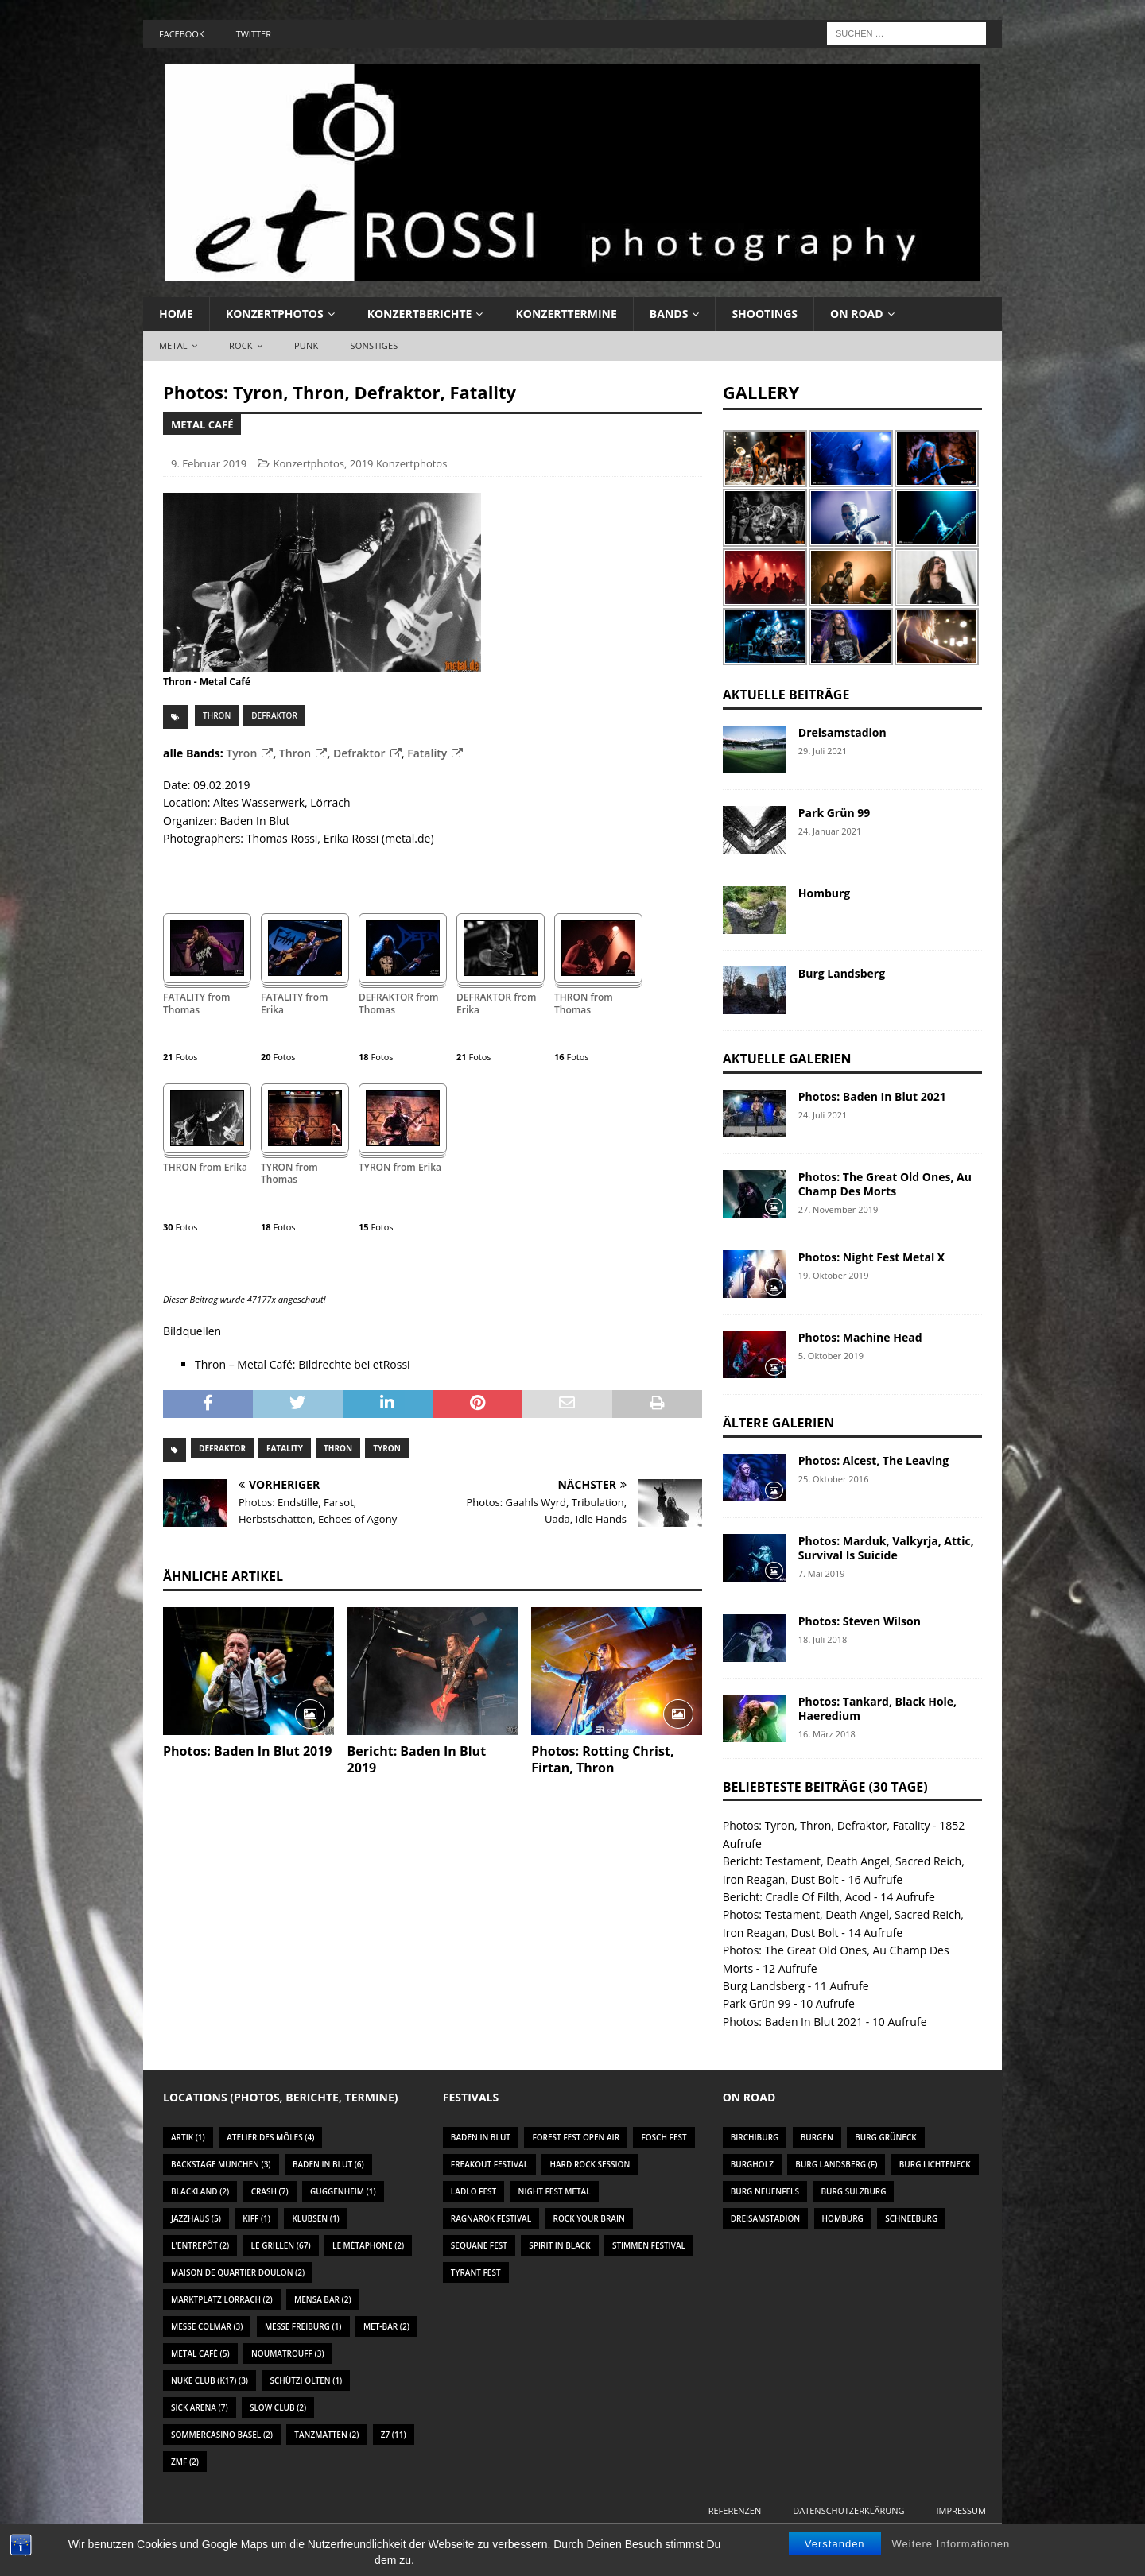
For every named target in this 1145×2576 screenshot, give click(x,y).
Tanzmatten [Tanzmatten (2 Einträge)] (326, 2434)
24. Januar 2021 (830, 831)
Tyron (241, 753)
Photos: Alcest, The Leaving (873, 1460)
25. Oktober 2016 (833, 1479)
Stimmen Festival (648, 2245)
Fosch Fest (663, 2137)
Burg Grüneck (885, 2137)
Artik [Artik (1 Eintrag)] (188, 2137)
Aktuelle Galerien (787, 1058)
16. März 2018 (827, 1734)
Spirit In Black (559, 2245)
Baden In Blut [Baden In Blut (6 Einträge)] (328, 2164)
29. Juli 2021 (823, 751)
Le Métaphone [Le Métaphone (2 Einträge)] (368, 2245)
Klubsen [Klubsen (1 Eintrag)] (315, 2218)
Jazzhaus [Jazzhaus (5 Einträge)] (196, 2218)
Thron (217, 715)
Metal (173, 345)
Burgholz (752, 2164)
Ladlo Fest (473, 2191)
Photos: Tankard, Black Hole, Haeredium (877, 1708)
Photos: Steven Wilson (859, 1621)
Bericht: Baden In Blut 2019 (416, 1759)
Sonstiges (374, 345)
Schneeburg (911, 2218)
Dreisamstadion (842, 732)
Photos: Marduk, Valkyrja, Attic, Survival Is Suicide (886, 1548)
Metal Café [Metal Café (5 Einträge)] (200, 2353)
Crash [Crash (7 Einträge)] (270, 2191)
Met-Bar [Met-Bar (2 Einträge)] (386, 2326)
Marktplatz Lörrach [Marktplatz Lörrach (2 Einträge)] (222, 2299)
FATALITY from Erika (294, 1004)
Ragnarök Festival (491, 2218)
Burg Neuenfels (765, 2191)
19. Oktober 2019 (833, 1275)
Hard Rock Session (589, 2164)
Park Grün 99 (834, 812)
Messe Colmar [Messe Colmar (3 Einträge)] (207, 2326)
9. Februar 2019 (208, 463)
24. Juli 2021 (823, 1115)
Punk (306, 345)
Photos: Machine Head (860, 1337)
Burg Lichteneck (935, 2164)
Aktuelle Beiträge (786, 694)
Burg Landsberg (841, 973)
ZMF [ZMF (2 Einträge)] (185, 2461)
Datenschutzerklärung (848, 2510)
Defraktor (274, 715)
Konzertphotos (275, 313)
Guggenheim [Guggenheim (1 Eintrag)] (343, 2191)
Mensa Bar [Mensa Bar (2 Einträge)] (322, 2299)
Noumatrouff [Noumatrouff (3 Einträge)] (287, 2353)
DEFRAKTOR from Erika (496, 1004)
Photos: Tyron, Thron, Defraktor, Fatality (826, 1825)
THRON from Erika (205, 1167)
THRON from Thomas (583, 1004)
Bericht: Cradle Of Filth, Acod (797, 1896)
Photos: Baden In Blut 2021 (872, 1096)
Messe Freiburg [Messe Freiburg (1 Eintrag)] (303, 2326)
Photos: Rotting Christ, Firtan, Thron (602, 1759)
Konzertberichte (419, 313)
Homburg (824, 893)
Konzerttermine (565, 313)
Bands (669, 313)
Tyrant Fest (476, 2272)
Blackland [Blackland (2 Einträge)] (200, 2191)
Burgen (817, 2137)
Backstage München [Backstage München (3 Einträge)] (221, 2164)
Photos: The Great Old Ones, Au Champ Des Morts (885, 1184)
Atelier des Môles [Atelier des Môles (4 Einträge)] (270, 2137)
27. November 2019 (838, 1209)
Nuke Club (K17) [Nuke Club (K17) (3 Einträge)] (209, 2380)
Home (176, 313)
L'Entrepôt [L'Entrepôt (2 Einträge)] (200, 2245)
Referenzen (735, 2510)
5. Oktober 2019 (831, 1356)
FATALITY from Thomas (197, 1004)
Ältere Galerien (778, 1422)
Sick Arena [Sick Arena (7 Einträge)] (199, 2407)
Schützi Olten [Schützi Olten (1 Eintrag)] (306, 2380)
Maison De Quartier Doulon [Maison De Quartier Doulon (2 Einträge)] (238, 2272)
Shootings (765, 313)
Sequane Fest (479, 2245)
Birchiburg (755, 2137)
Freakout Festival (489, 2164)
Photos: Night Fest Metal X (871, 1257)
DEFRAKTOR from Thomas (398, 1004)
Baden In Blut (480, 2137)
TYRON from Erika (400, 1167)
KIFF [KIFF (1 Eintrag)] (256, 2218)
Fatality (427, 753)
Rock (241, 345)
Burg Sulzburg (853, 2191)
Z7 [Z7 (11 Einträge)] (393, 2434)
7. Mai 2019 (821, 1573)
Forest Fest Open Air (575, 2137)
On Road (856, 313)
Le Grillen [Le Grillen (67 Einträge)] (281, 2245)
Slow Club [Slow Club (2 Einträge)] (278, 2407)
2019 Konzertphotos (399, 463)
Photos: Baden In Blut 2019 (247, 1751)
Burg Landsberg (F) (836, 2164)
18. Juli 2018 (823, 1639)
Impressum (961, 2510)
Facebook (181, 34)
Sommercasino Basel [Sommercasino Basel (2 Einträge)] (222, 2434)
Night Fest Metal (554, 2191)
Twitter (253, 34)
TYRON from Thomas (289, 1174)
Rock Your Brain (589, 2218)
